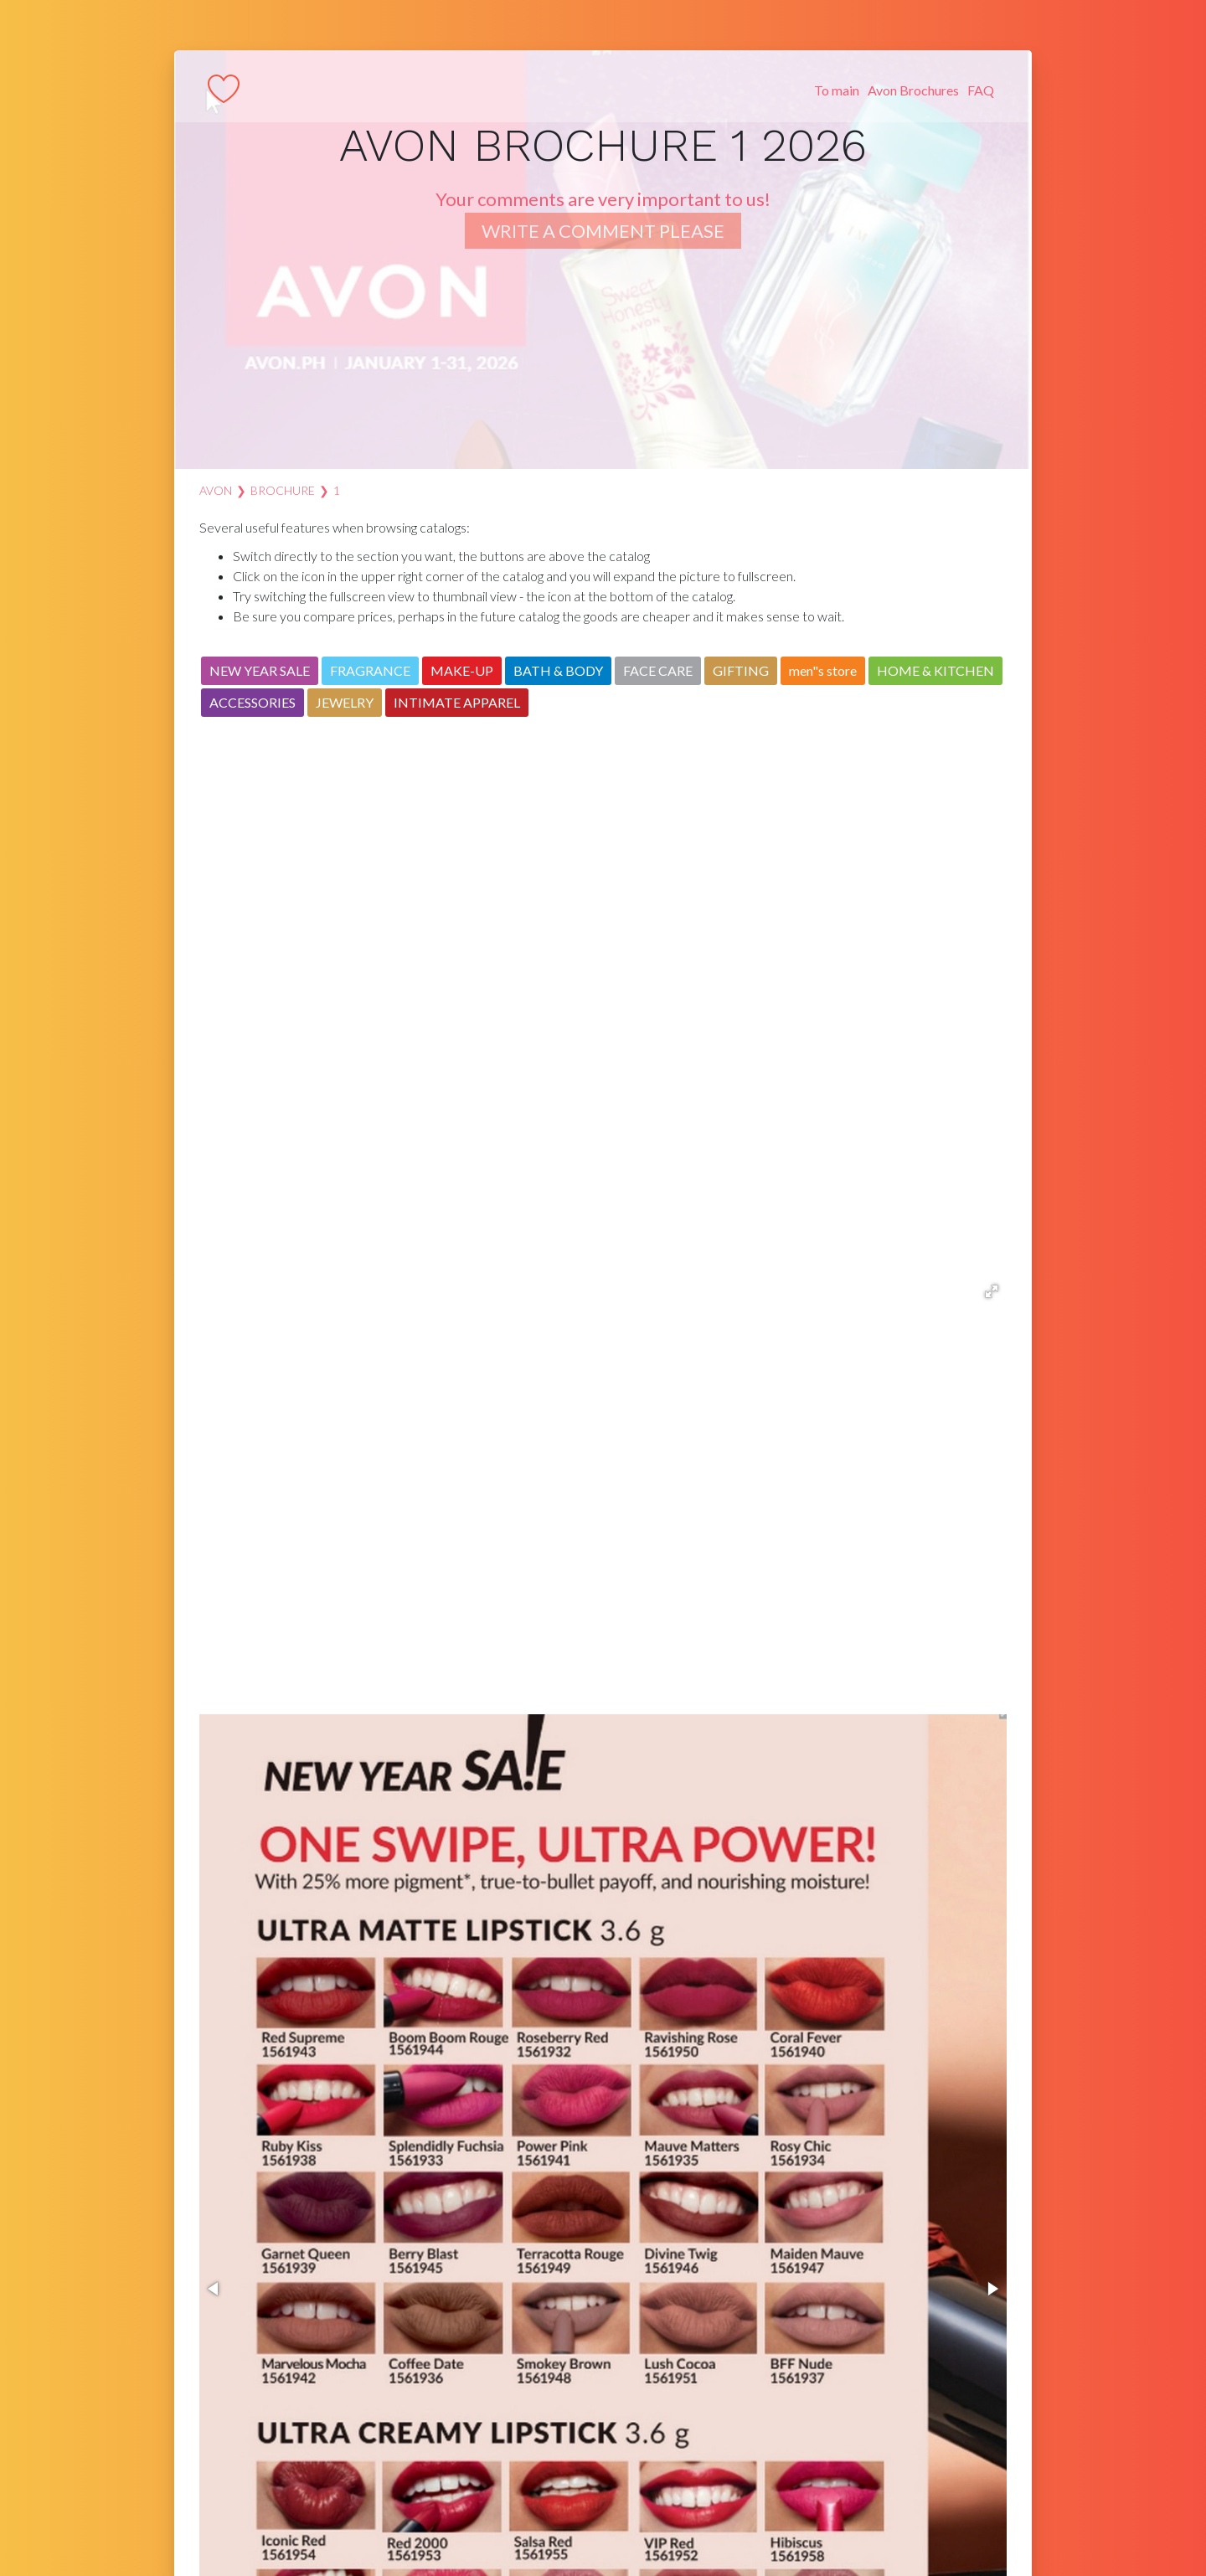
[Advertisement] (603, 1017)
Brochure (282, 490)
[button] (991, 1291)
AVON (215, 490)
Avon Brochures (913, 90)
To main (836, 90)
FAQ (980, 90)
